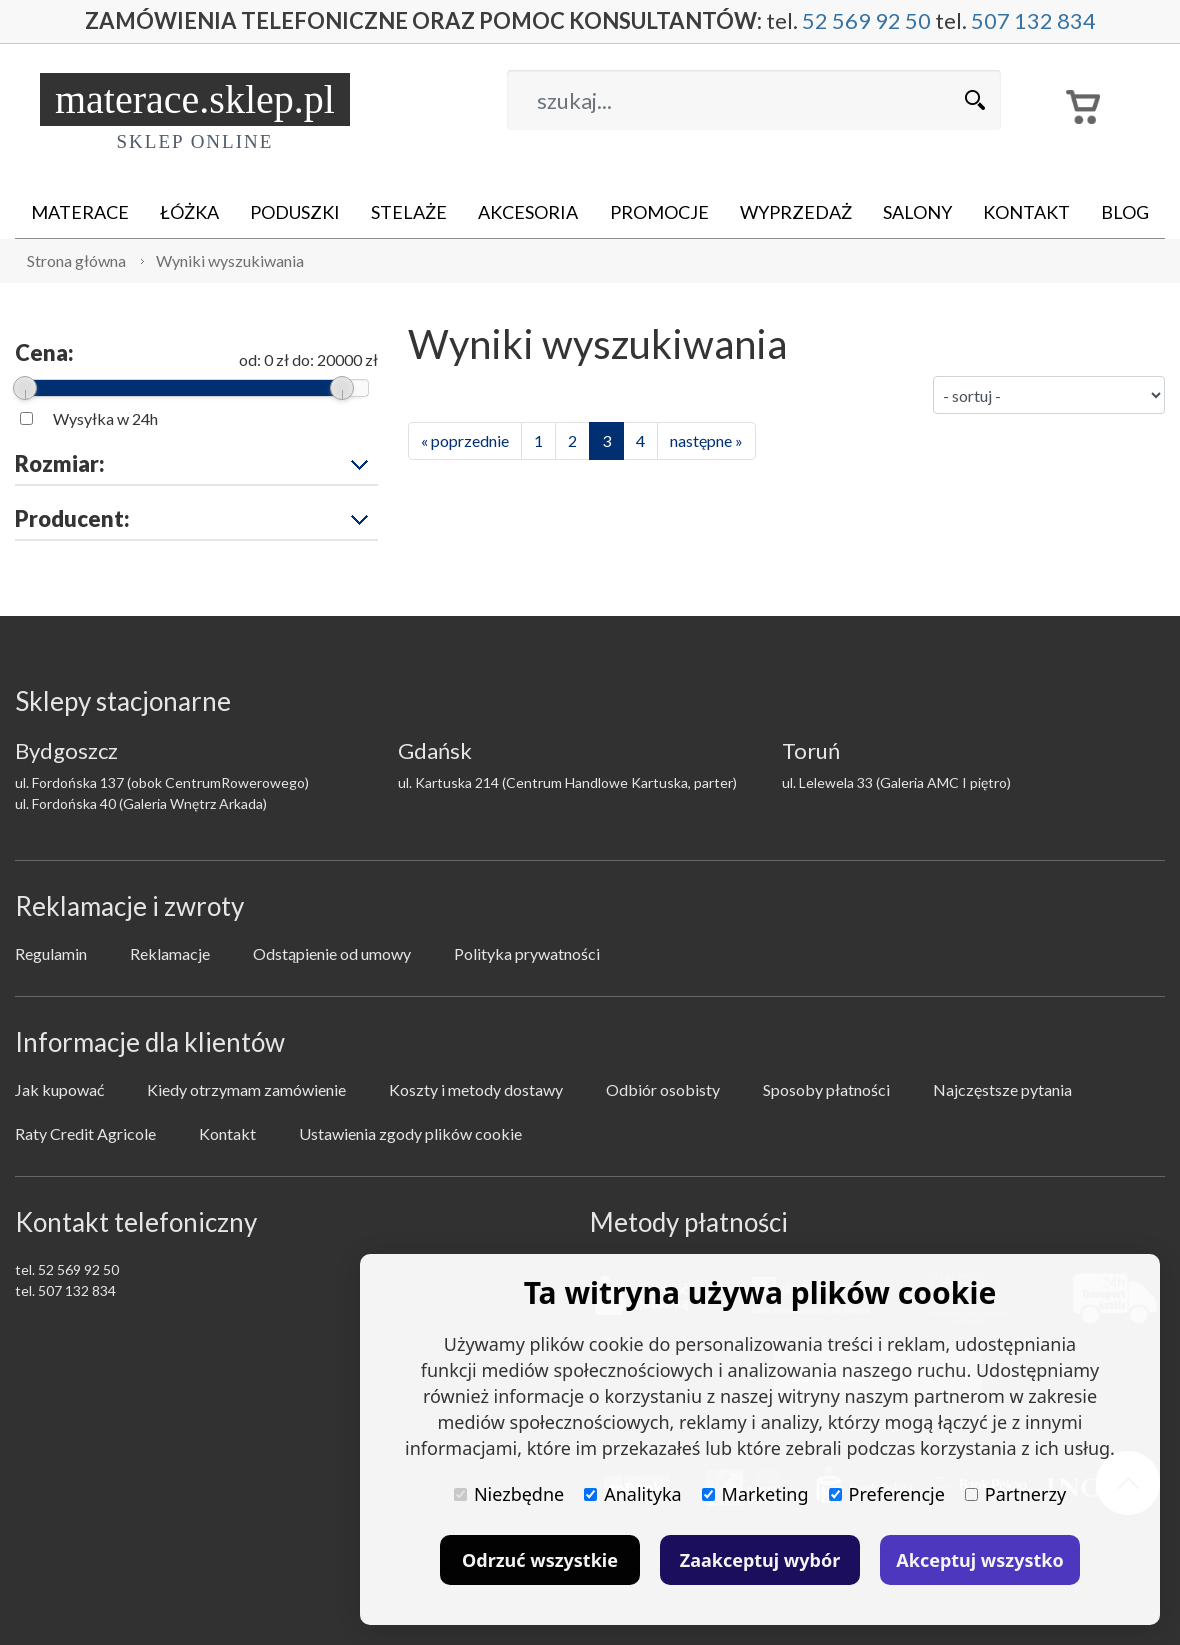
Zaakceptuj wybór (760, 1560)
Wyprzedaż (796, 212)
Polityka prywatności (527, 953)
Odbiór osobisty (663, 1089)
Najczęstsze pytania (1002, 1089)
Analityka (632, 1494)
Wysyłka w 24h (105, 418)
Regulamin (51, 953)
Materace (80, 212)
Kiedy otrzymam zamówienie (246, 1089)
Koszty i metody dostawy (476, 1089)
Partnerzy (1015, 1494)
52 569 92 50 (866, 21)
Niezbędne (509, 1494)
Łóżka (189, 212)
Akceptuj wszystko (979, 1560)
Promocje (659, 212)
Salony (917, 212)
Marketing (755, 1494)
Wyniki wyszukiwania (230, 260)
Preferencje (887, 1494)
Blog (1125, 212)
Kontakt (1026, 212)
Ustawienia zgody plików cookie (410, 1133)
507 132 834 (1033, 21)
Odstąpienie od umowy (332, 953)
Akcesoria (528, 212)
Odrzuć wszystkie (540, 1560)
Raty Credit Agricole (85, 1133)
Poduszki (295, 212)
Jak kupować (59, 1089)
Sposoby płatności (826, 1089)
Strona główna (76, 260)
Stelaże (409, 212)
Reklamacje (170, 953)
